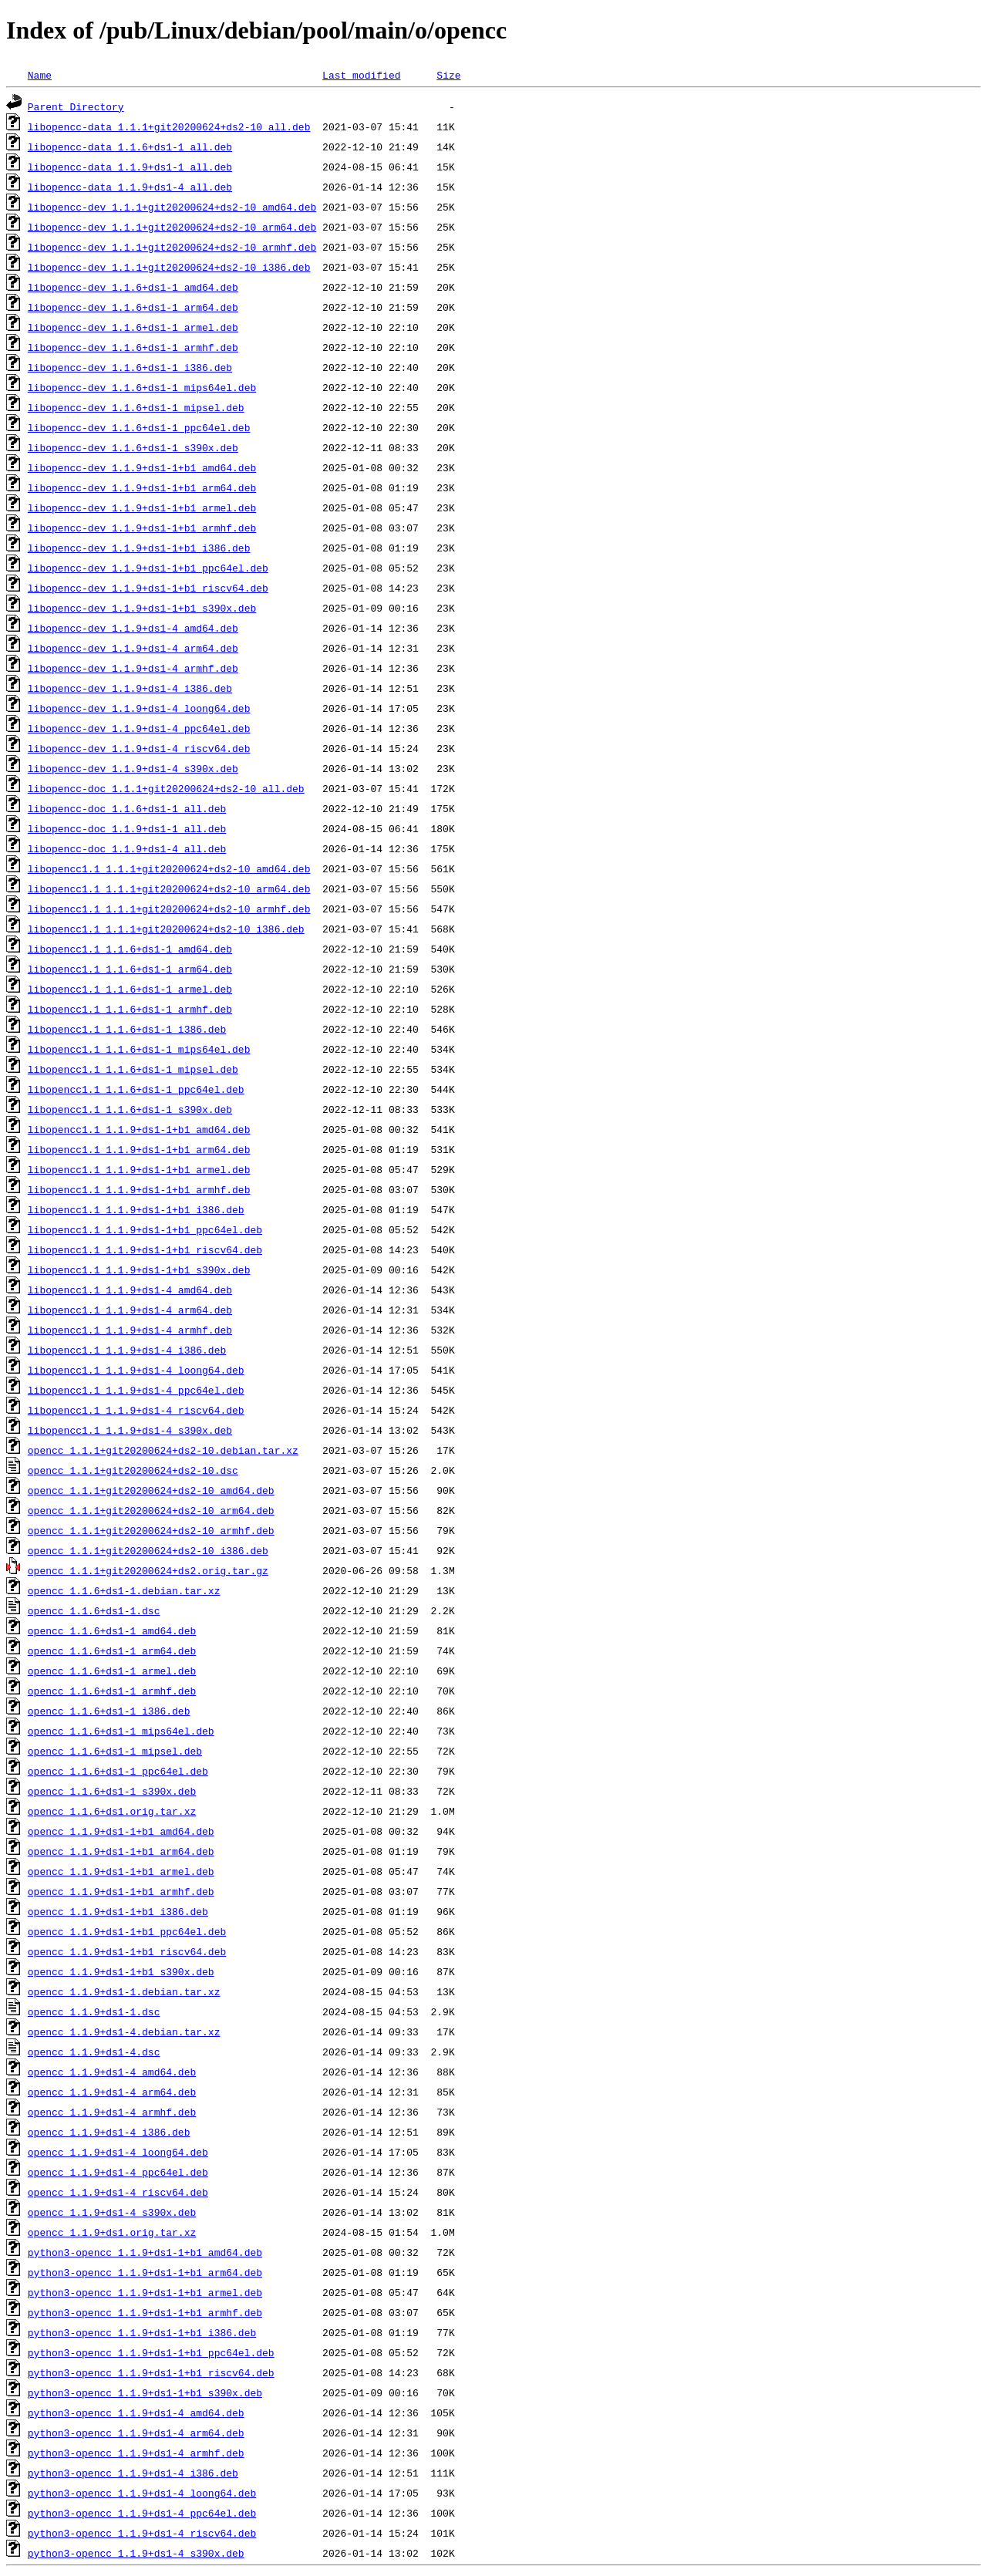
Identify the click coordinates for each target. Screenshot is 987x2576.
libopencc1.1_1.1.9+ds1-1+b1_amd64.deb (139, 1129)
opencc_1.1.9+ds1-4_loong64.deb (118, 2152)
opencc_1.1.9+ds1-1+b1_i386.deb (118, 1911)
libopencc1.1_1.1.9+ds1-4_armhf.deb (130, 1330)
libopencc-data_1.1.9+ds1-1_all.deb (130, 167)
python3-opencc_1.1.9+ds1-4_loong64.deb (142, 2493)
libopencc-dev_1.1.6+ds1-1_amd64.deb (133, 287)
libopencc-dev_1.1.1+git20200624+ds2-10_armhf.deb (172, 247)
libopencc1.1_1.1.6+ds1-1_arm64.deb (130, 969)
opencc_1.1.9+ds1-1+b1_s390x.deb (121, 1971)
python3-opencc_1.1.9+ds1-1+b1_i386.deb (142, 2332)
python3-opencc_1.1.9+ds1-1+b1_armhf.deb (145, 2312)
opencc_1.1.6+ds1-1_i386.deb (109, 1711)
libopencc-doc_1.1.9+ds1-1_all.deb (127, 828)
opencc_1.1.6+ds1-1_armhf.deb (112, 1691)
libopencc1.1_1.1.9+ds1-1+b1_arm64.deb (139, 1149)
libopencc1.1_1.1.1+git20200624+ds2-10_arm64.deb (169, 888)
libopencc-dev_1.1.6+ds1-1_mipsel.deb (136, 407)
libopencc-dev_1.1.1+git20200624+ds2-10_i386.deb (169, 267)
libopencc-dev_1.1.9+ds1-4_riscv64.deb (139, 748)
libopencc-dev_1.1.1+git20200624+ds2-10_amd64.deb (172, 207)
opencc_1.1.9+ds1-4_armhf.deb (112, 2112)
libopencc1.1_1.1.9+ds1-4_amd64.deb (130, 1289)
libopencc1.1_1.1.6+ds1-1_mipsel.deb (133, 1069)
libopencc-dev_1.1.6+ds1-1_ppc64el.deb (139, 427)
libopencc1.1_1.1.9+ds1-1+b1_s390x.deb (139, 1269)
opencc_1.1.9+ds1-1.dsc (94, 2011)
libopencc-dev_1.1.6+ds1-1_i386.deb (130, 367)
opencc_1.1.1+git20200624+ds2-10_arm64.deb (151, 1510)
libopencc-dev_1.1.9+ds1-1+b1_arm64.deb (142, 487)
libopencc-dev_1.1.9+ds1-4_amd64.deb (133, 628)
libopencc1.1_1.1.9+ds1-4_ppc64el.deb (136, 1390)
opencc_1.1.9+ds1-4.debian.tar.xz (124, 2031)
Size (448, 75)
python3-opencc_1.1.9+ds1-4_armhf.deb (136, 2453)
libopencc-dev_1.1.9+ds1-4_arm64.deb (133, 648)
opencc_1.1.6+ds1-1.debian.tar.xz (124, 1590)
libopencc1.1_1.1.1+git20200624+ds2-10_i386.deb (166, 929)
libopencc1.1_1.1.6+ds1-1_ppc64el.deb (136, 1089)
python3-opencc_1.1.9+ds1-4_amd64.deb (136, 2412)
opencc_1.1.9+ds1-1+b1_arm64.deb (121, 1851)
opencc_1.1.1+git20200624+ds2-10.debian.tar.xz (163, 1450)
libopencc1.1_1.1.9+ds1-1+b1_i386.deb (136, 1209)
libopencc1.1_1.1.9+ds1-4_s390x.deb (130, 1430)
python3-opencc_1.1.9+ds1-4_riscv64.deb (142, 2533)
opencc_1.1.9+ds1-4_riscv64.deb (118, 2192)
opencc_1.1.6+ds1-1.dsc (94, 1610)
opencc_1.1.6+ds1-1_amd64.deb (112, 1630)
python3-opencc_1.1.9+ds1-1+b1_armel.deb (145, 2292)
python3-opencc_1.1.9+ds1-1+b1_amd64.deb (145, 2252)
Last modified (361, 75)
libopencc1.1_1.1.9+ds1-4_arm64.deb (130, 1310)
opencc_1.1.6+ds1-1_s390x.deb (112, 1791)
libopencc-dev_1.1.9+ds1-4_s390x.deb (133, 768)
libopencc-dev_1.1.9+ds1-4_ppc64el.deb (139, 728)
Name (40, 75)
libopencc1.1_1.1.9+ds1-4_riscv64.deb (136, 1410)
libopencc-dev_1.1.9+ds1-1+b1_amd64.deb (142, 467)
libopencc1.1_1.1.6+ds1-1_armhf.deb (130, 1009)
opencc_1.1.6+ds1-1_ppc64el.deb (118, 1771)
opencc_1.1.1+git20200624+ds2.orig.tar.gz (148, 1570)
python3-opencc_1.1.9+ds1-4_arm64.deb (136, 2432)
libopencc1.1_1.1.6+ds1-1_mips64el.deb (139, 1049)
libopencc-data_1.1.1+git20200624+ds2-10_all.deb (169, 126)
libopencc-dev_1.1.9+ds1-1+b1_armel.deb (142, 507)
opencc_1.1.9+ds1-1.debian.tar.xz (124, 1991)
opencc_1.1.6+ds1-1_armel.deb (112, 1670)
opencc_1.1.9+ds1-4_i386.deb (109, 2132)
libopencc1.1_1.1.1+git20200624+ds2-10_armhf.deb (169, 908)
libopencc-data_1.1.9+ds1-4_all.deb (130, 187)
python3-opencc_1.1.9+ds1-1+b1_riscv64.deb (151, 2372)
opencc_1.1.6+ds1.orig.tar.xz (112, 1811)
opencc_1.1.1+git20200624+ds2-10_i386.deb (148, 1550)
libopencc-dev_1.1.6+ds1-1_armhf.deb (133, 347)
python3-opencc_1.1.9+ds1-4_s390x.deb (136, 2553)
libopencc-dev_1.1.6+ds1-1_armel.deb (133, 327)
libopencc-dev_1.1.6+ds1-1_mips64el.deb (142, 387)
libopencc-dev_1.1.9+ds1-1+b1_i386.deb (139, 548)
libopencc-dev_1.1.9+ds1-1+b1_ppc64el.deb (148, 568)
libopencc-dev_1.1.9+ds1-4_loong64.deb (139, 708)
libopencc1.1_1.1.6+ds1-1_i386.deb (127, 1029)
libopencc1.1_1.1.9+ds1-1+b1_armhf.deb (139, 1189)
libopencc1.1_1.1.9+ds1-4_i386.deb (127, 1350)
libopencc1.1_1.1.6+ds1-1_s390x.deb (130, 1109)
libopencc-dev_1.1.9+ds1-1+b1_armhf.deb (142, 527)
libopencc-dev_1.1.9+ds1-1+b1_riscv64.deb (148, 588)
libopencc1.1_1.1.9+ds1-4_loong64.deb (136, 1370)
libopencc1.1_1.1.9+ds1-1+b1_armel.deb (139, 1169)
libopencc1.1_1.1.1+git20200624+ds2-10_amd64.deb (169, 868)
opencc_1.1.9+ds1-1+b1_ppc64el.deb (127, 1931)
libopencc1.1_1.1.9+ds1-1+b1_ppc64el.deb (145, 1229)
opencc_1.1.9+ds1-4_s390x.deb (112, 2212)
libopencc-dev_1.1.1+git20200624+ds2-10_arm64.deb (172, 227)
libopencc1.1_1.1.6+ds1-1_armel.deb (130, 989)
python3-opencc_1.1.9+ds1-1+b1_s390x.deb (145, 2392)
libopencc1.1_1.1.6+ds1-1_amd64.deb (130, 949)
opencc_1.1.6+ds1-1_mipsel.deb (115, 1751)
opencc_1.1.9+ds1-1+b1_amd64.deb (121, 1831)
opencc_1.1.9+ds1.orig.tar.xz (112, 2232)
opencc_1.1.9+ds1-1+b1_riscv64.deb (127, 1951)
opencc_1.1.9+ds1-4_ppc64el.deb (118, 2172)
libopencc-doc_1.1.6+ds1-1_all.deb (127, 808)
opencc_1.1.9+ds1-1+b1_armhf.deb (121, 1891)
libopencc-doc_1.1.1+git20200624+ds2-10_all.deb (166, 788)
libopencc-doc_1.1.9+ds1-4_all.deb (127, 848)
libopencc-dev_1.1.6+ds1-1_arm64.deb (133, 307)
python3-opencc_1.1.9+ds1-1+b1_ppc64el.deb (151, 2352)
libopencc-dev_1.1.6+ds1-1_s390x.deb (133, 447)
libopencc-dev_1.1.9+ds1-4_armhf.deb (133, 668)
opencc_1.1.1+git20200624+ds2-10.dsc (133, 1470)
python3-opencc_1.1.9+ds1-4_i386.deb (133, 2473)
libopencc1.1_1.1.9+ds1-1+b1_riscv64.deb (145, 1249)
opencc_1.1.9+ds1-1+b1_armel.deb (121, 1871)
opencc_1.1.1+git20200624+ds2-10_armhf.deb (151, 1530)
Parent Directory (76, 106)
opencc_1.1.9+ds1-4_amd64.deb (112, 2072)
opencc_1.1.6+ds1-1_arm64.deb (112, 1650)
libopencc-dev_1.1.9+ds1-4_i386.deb (130, 688)
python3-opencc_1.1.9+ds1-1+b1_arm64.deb (145, 2272)
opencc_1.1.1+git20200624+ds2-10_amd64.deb (151, 1490)
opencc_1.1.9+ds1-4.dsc (94, 2051)
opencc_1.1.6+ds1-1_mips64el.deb (121, 1731)
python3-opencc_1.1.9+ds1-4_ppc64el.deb (142, 2513)
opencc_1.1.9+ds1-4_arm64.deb (112, 2092)
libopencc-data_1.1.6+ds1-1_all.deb (130, 146)
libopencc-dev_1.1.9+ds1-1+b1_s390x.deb (142, 608)
